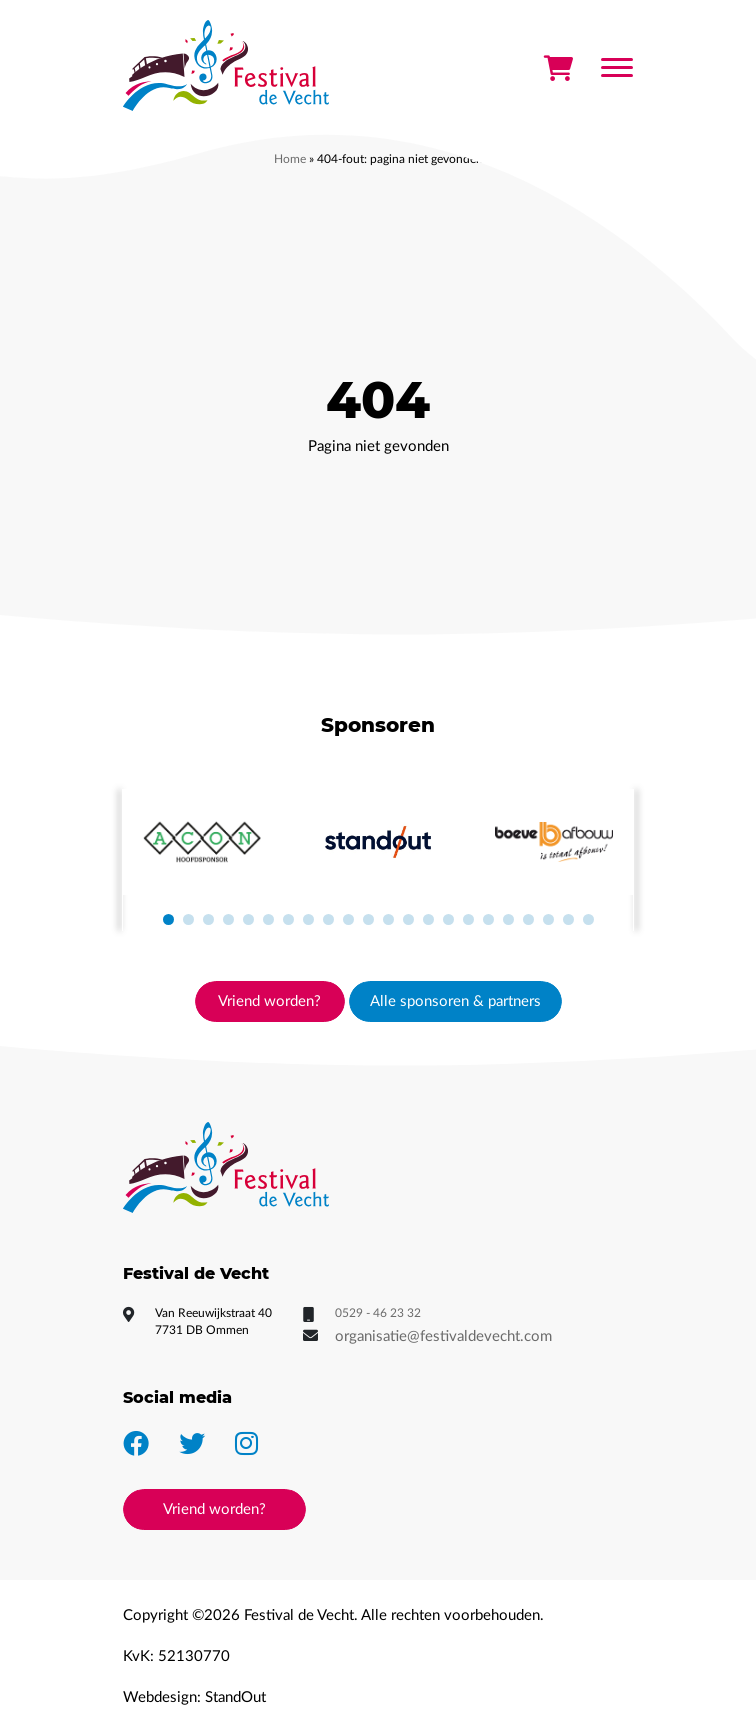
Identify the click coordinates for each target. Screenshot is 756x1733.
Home (290, 159)
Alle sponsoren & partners (455, 1001)
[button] (168, 920)
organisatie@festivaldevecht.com (443, 1336)
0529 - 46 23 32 (378, 1313)
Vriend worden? (269, 1001)
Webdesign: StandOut (194, 1697)
